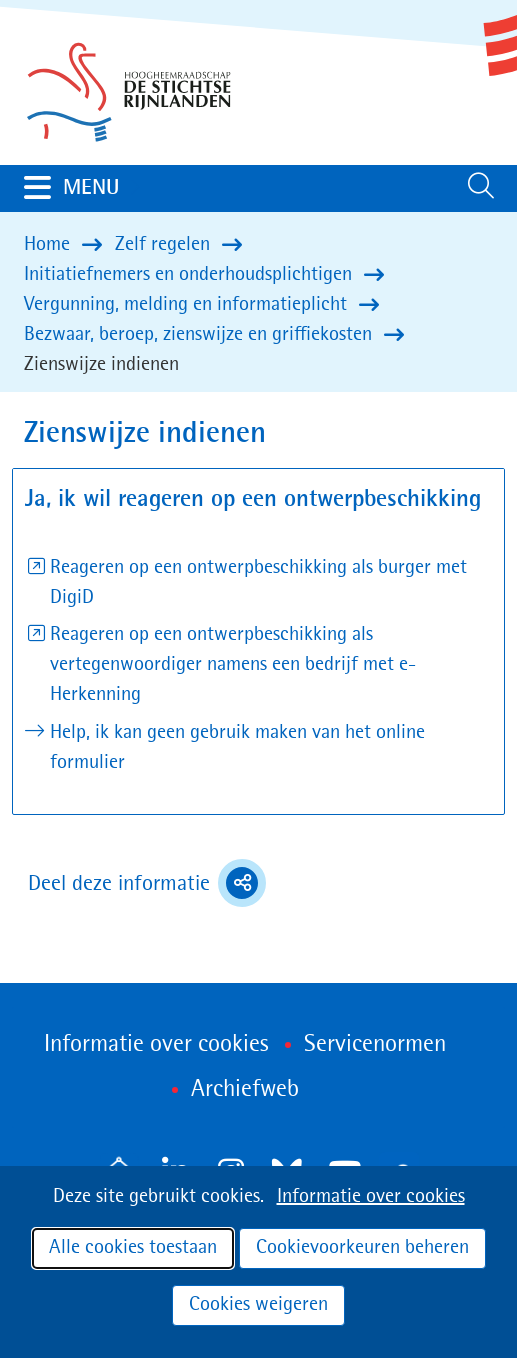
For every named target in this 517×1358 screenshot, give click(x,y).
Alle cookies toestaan (133, 1248)
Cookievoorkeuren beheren (362, 1248)
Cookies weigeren (258, 1305)
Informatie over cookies (371, 1197)
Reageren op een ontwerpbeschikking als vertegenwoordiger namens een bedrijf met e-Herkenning (233, 665)
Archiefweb (245, 1090)
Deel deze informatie (147, 883)
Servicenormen (375, 1045)
